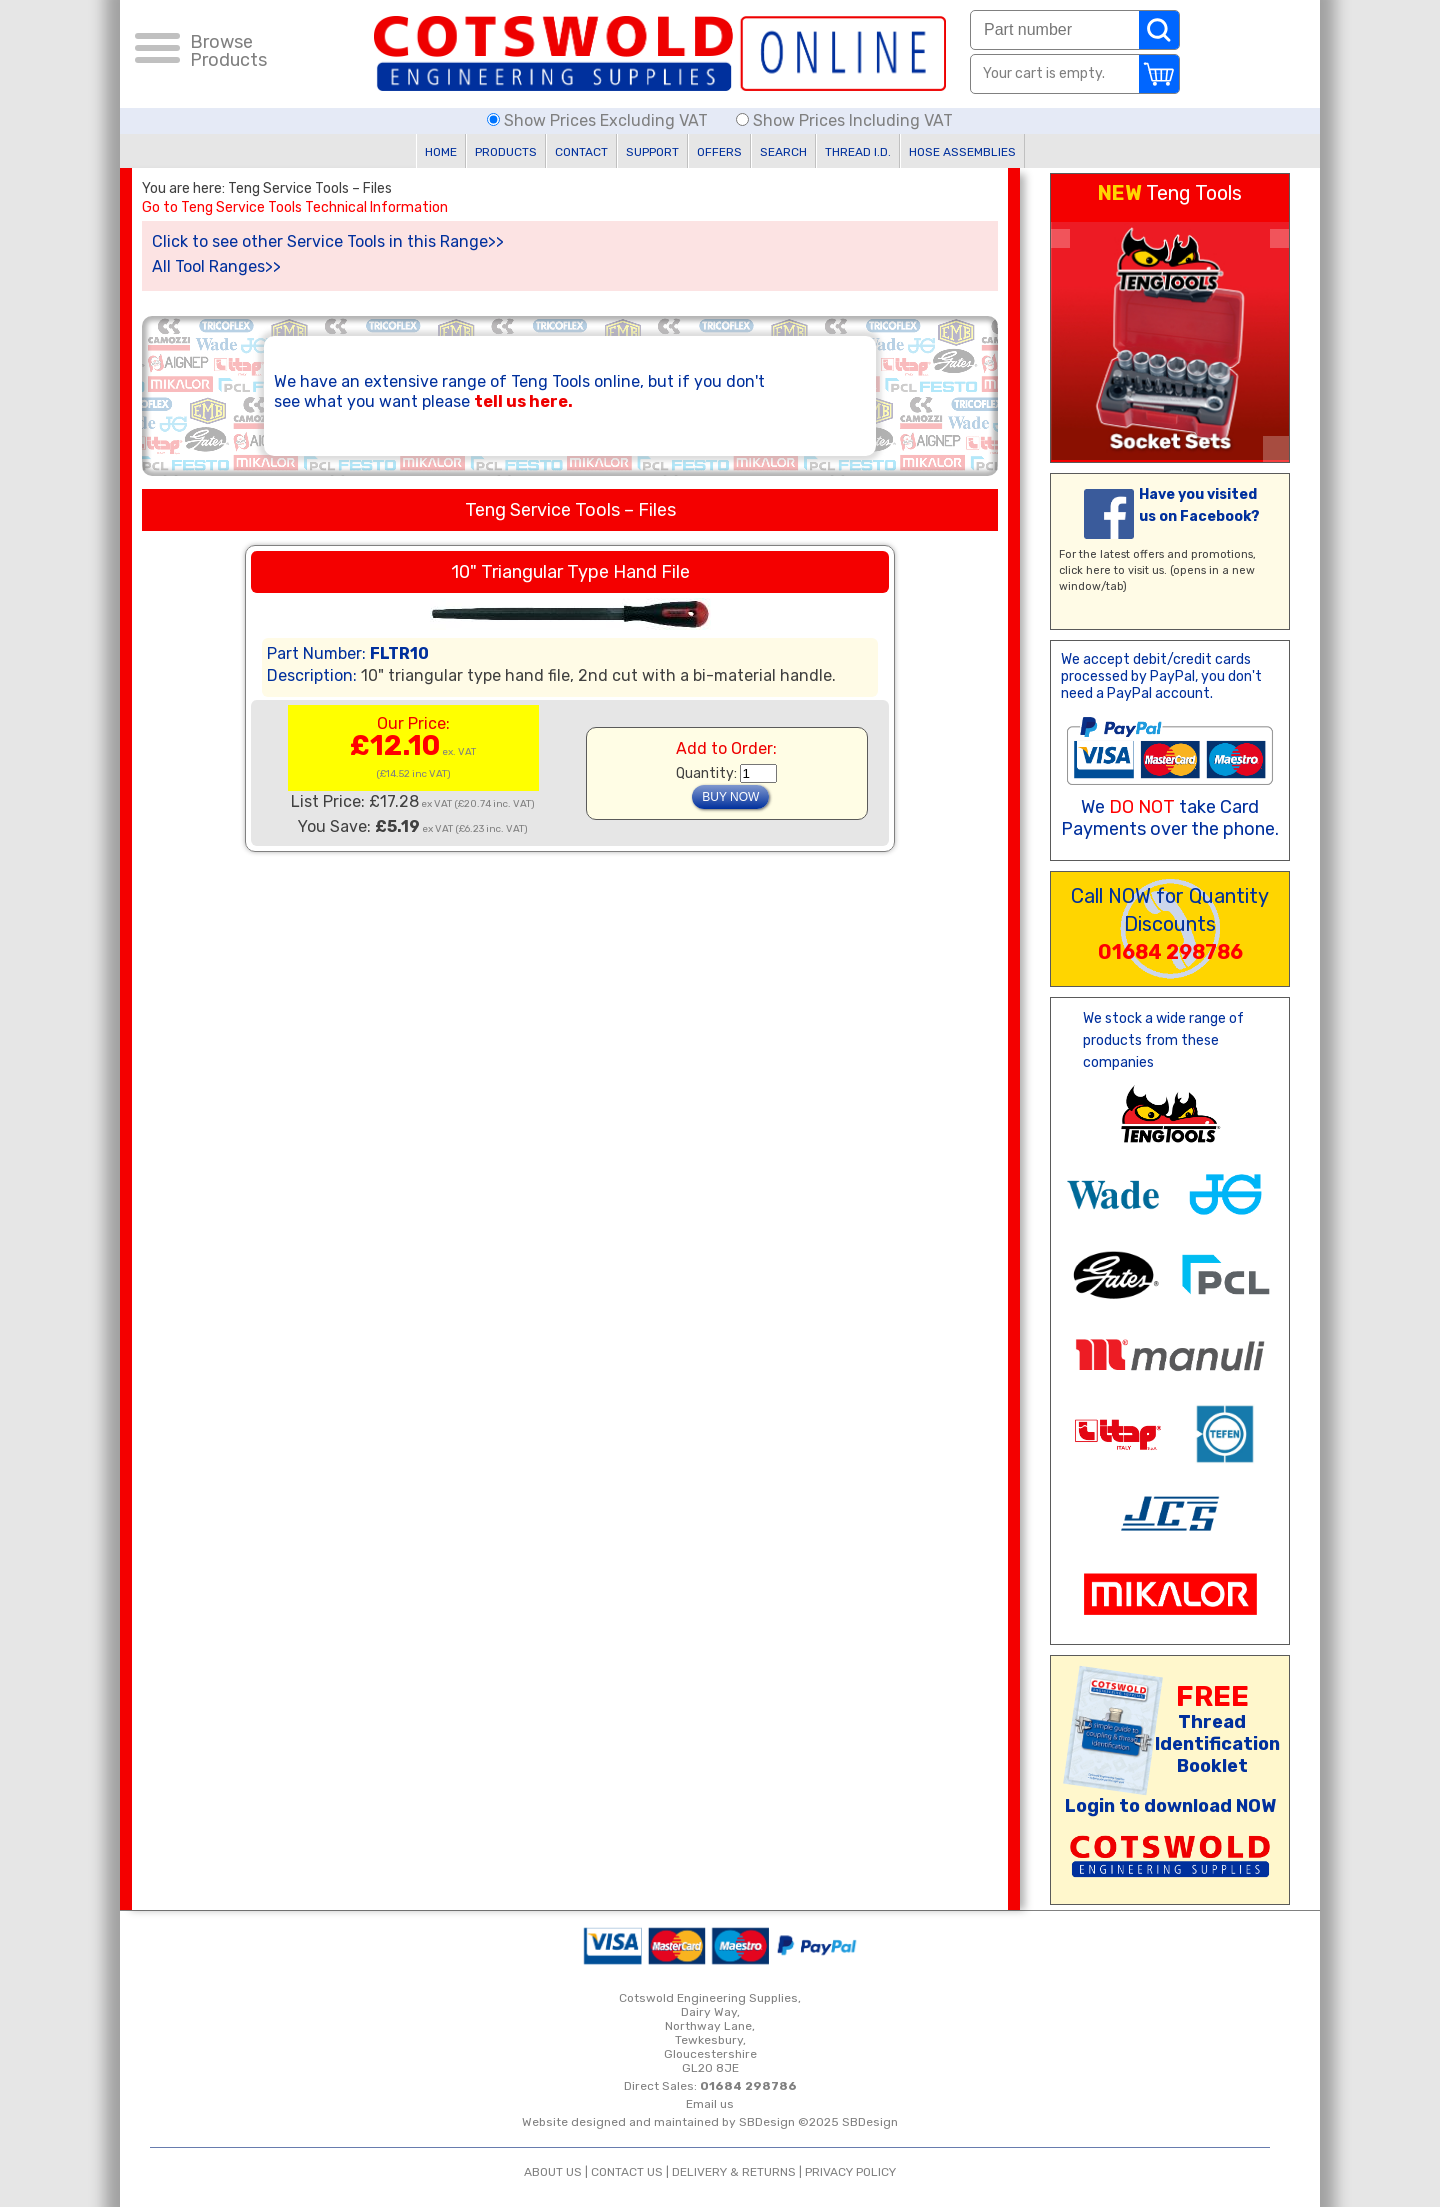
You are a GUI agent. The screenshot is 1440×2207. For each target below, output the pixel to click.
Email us (710, 2104)
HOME (441, 152)
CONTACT (581, 152)
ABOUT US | (557, 2172)
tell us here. (523, 401)
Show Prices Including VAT (844, 120)
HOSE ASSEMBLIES (962, 152)
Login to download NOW (1170, 1806)
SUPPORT (652, 152)
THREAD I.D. (858, 152)
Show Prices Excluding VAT (599, 120)
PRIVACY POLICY (850, 2172)
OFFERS (719, 152)
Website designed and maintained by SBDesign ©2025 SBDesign (710, 2122)
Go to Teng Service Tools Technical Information (295, 208)
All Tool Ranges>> (216, 266)
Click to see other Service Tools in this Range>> (328, 241)
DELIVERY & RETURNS (734, 2172)
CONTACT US (627, 2172)
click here (1085, 570)
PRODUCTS (506, 152)
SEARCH (783, 152)
